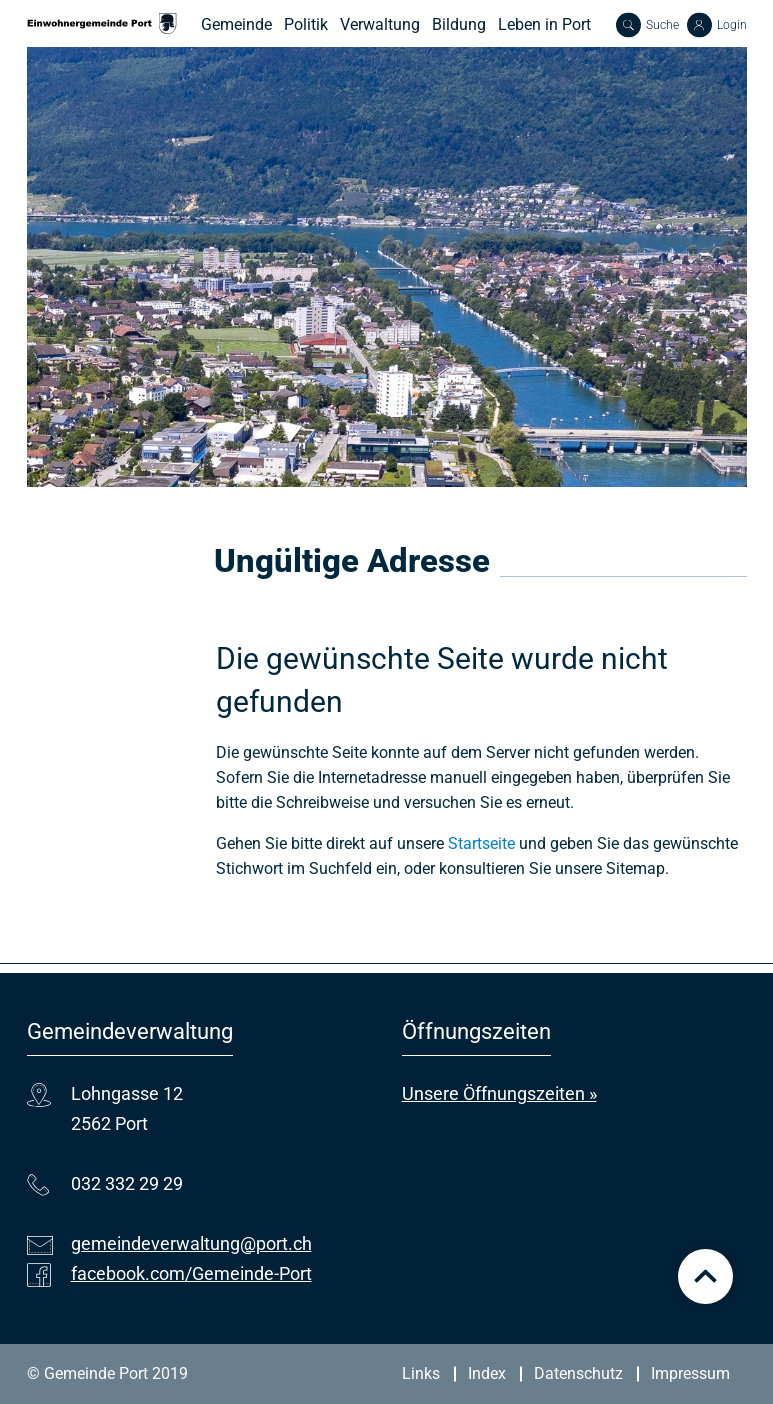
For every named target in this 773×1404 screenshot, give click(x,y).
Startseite (481, 843)
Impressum (690, 1373)
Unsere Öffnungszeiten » (499, 1093)
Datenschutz (578, 1373)
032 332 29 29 (127, 1183)
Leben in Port (544, 24)
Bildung (459, 24)
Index (487, 1373)
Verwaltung (380, 24)
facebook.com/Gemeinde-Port (191, 1273)
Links (421, 1373)
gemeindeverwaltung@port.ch (191, 1243)
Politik (306, 24)
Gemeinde (236, 24)
